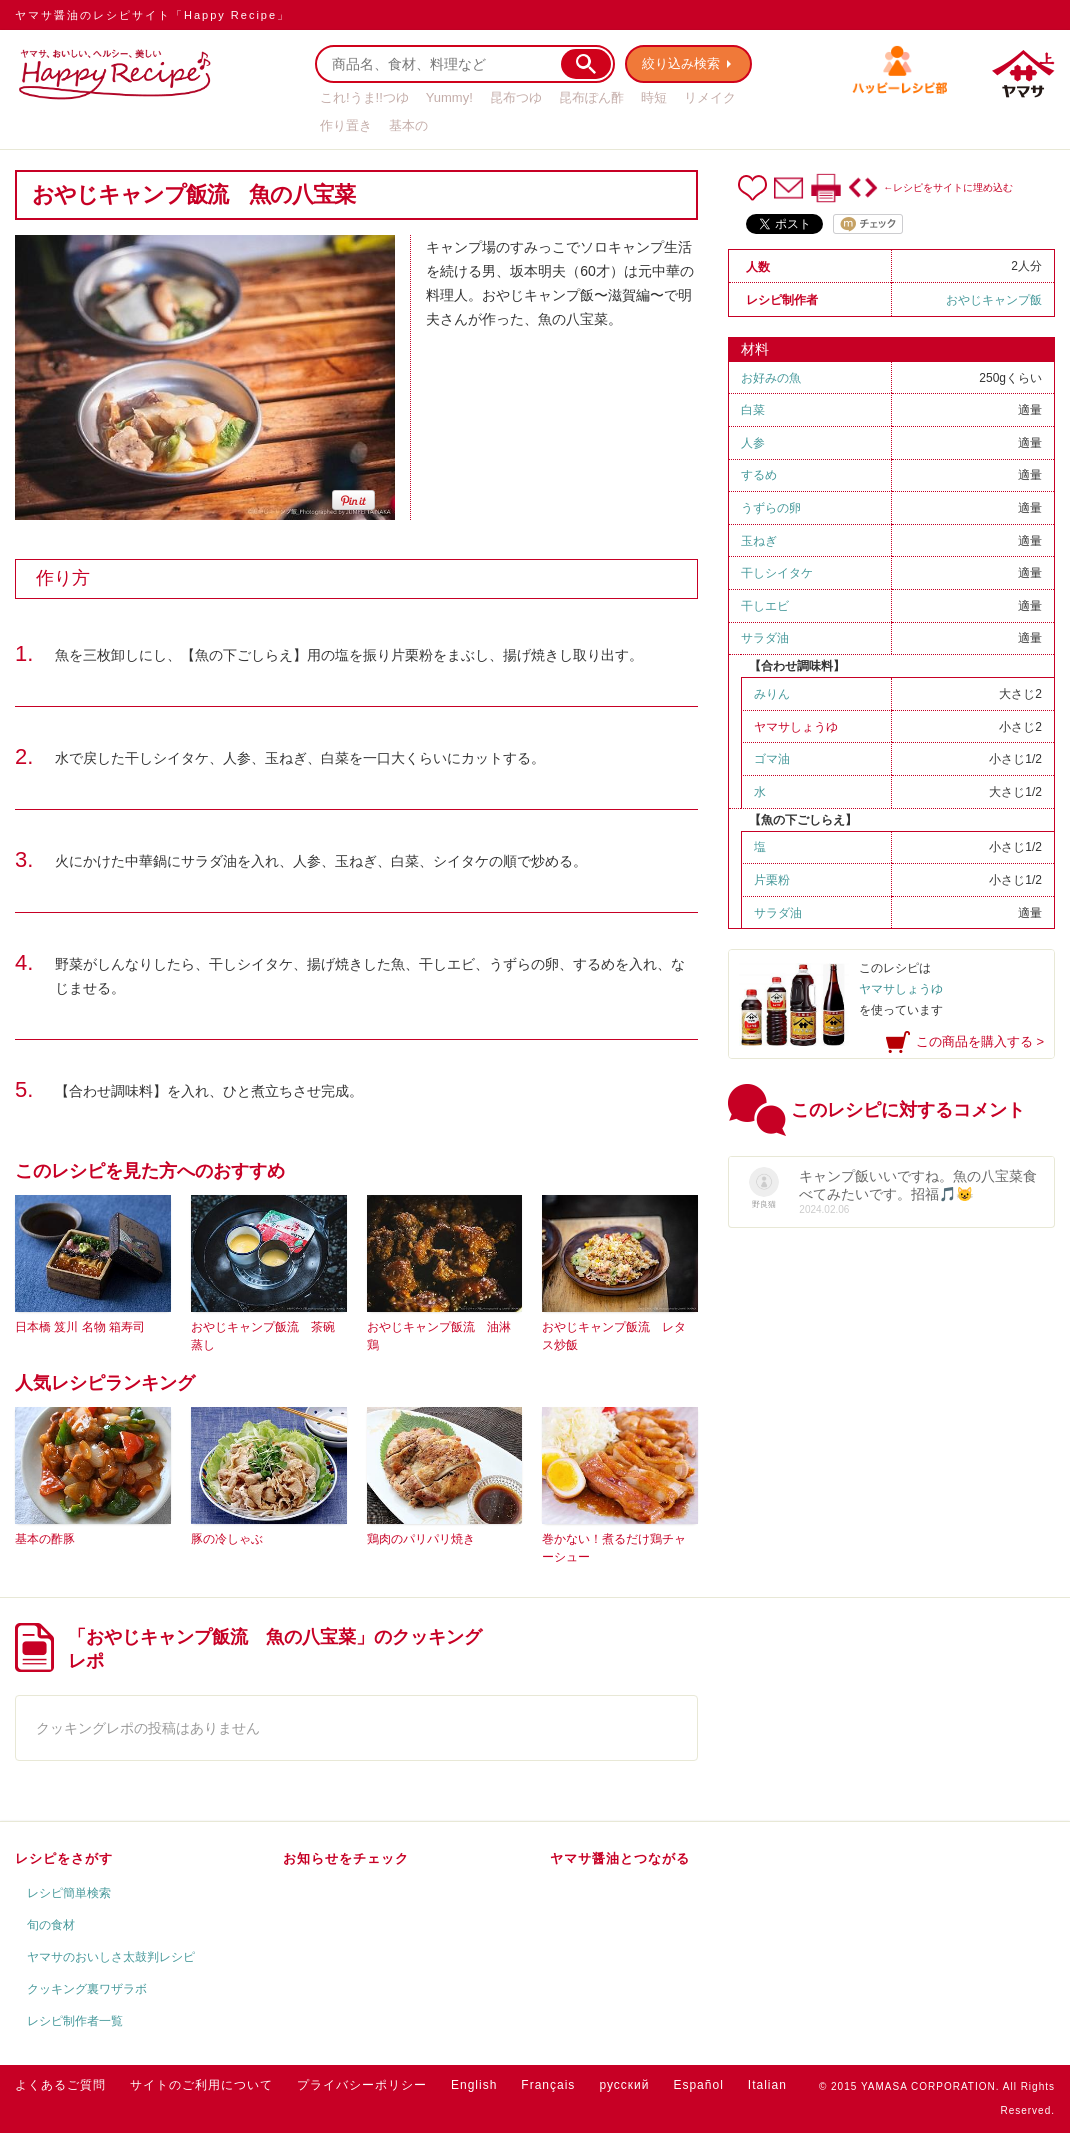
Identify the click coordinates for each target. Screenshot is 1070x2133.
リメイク (710, 97)
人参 (753, 443)
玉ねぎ (759, 541)
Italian (767, 2085)
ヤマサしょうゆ (796, 727)
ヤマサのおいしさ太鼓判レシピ (111, 1957)
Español (698, 2085)
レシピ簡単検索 (69, 1893)
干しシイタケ (777, 573)
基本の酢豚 (45, 1539)
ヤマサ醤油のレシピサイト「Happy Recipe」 (152, 15)
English (474, 2085)
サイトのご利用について (201, 2085)
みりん (772, 694)
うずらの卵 (771, 508)
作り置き (346, 125)
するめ (759, 475)
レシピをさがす (64, 1858)
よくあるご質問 (60, 2085)
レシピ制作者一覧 (75, 2021)
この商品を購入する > (980, 1041)
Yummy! (449, 97)
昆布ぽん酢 (591, 97)
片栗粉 (772, 880)
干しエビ (765, 606)
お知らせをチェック (346, 1858)
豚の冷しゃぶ (227, 1539)
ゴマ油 (772, 759)
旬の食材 (51, 1925)
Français (548, 2085)
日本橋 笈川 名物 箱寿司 (80, 1327)
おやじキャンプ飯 (994, 300)
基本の (408, 125)
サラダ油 (771, 638)
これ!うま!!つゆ (364, 97)
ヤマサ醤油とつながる (620, 1858)
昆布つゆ (516, 97)
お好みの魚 (771, 378)
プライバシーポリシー (362, 2085)
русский (624, 2085)
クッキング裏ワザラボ (87, 1989)
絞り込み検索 (681, 63)
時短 (654, 97)
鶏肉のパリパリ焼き (421, 1539)
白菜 (753, 410)
